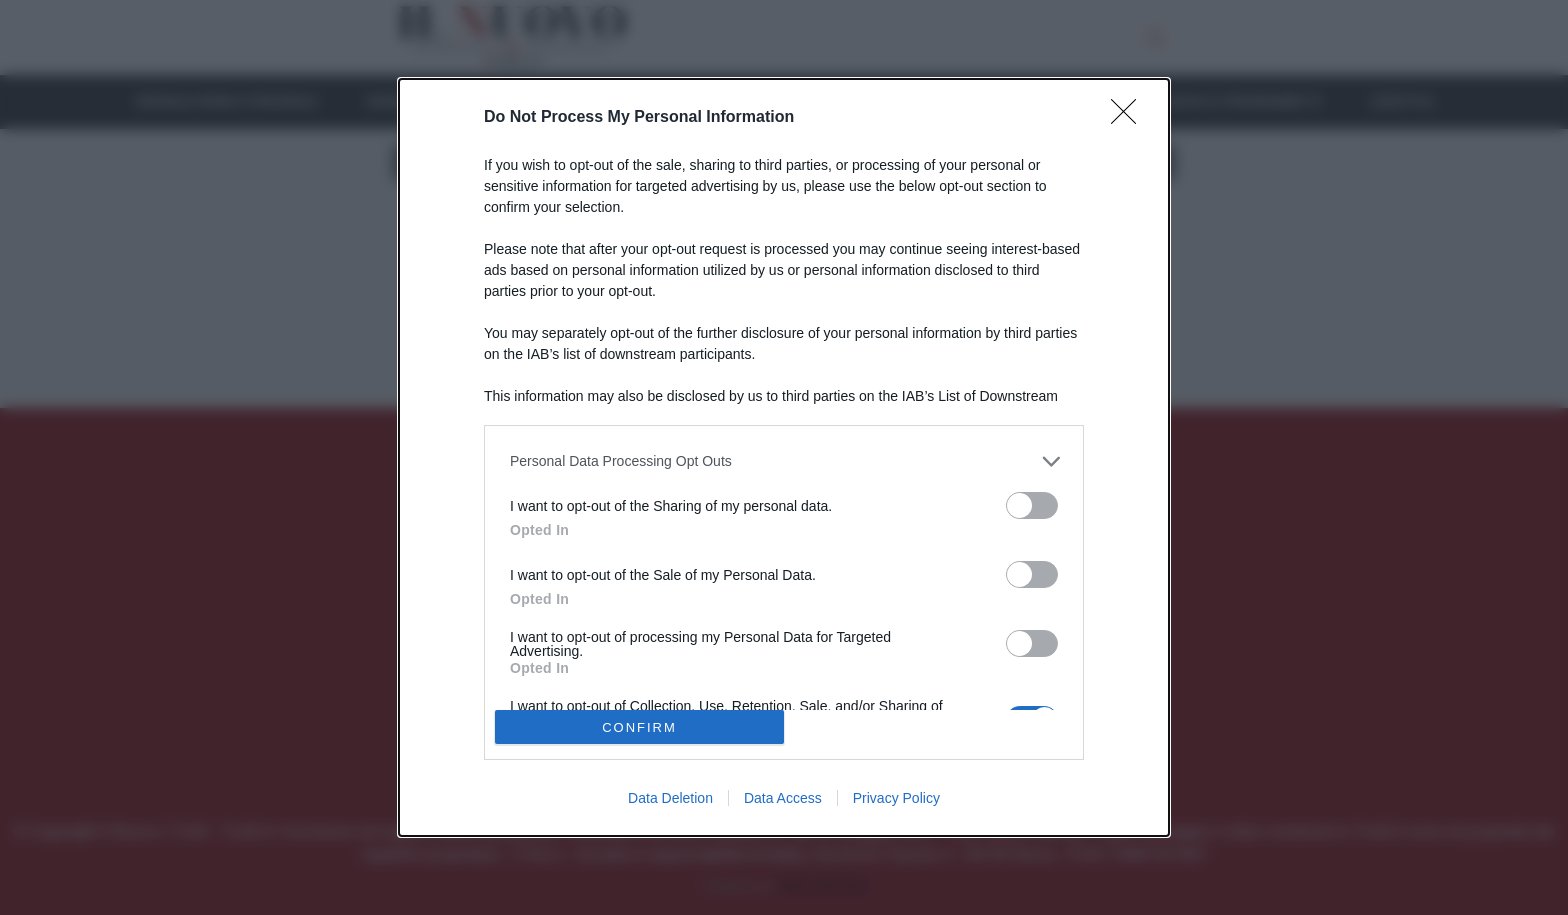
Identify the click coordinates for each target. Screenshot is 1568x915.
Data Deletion (670, 798)
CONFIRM (639, 727)
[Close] (1130, 118)
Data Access (783, 798)
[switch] (1032, 505)
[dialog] (784, 458)
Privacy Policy (896, 798)
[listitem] (784, 461)
